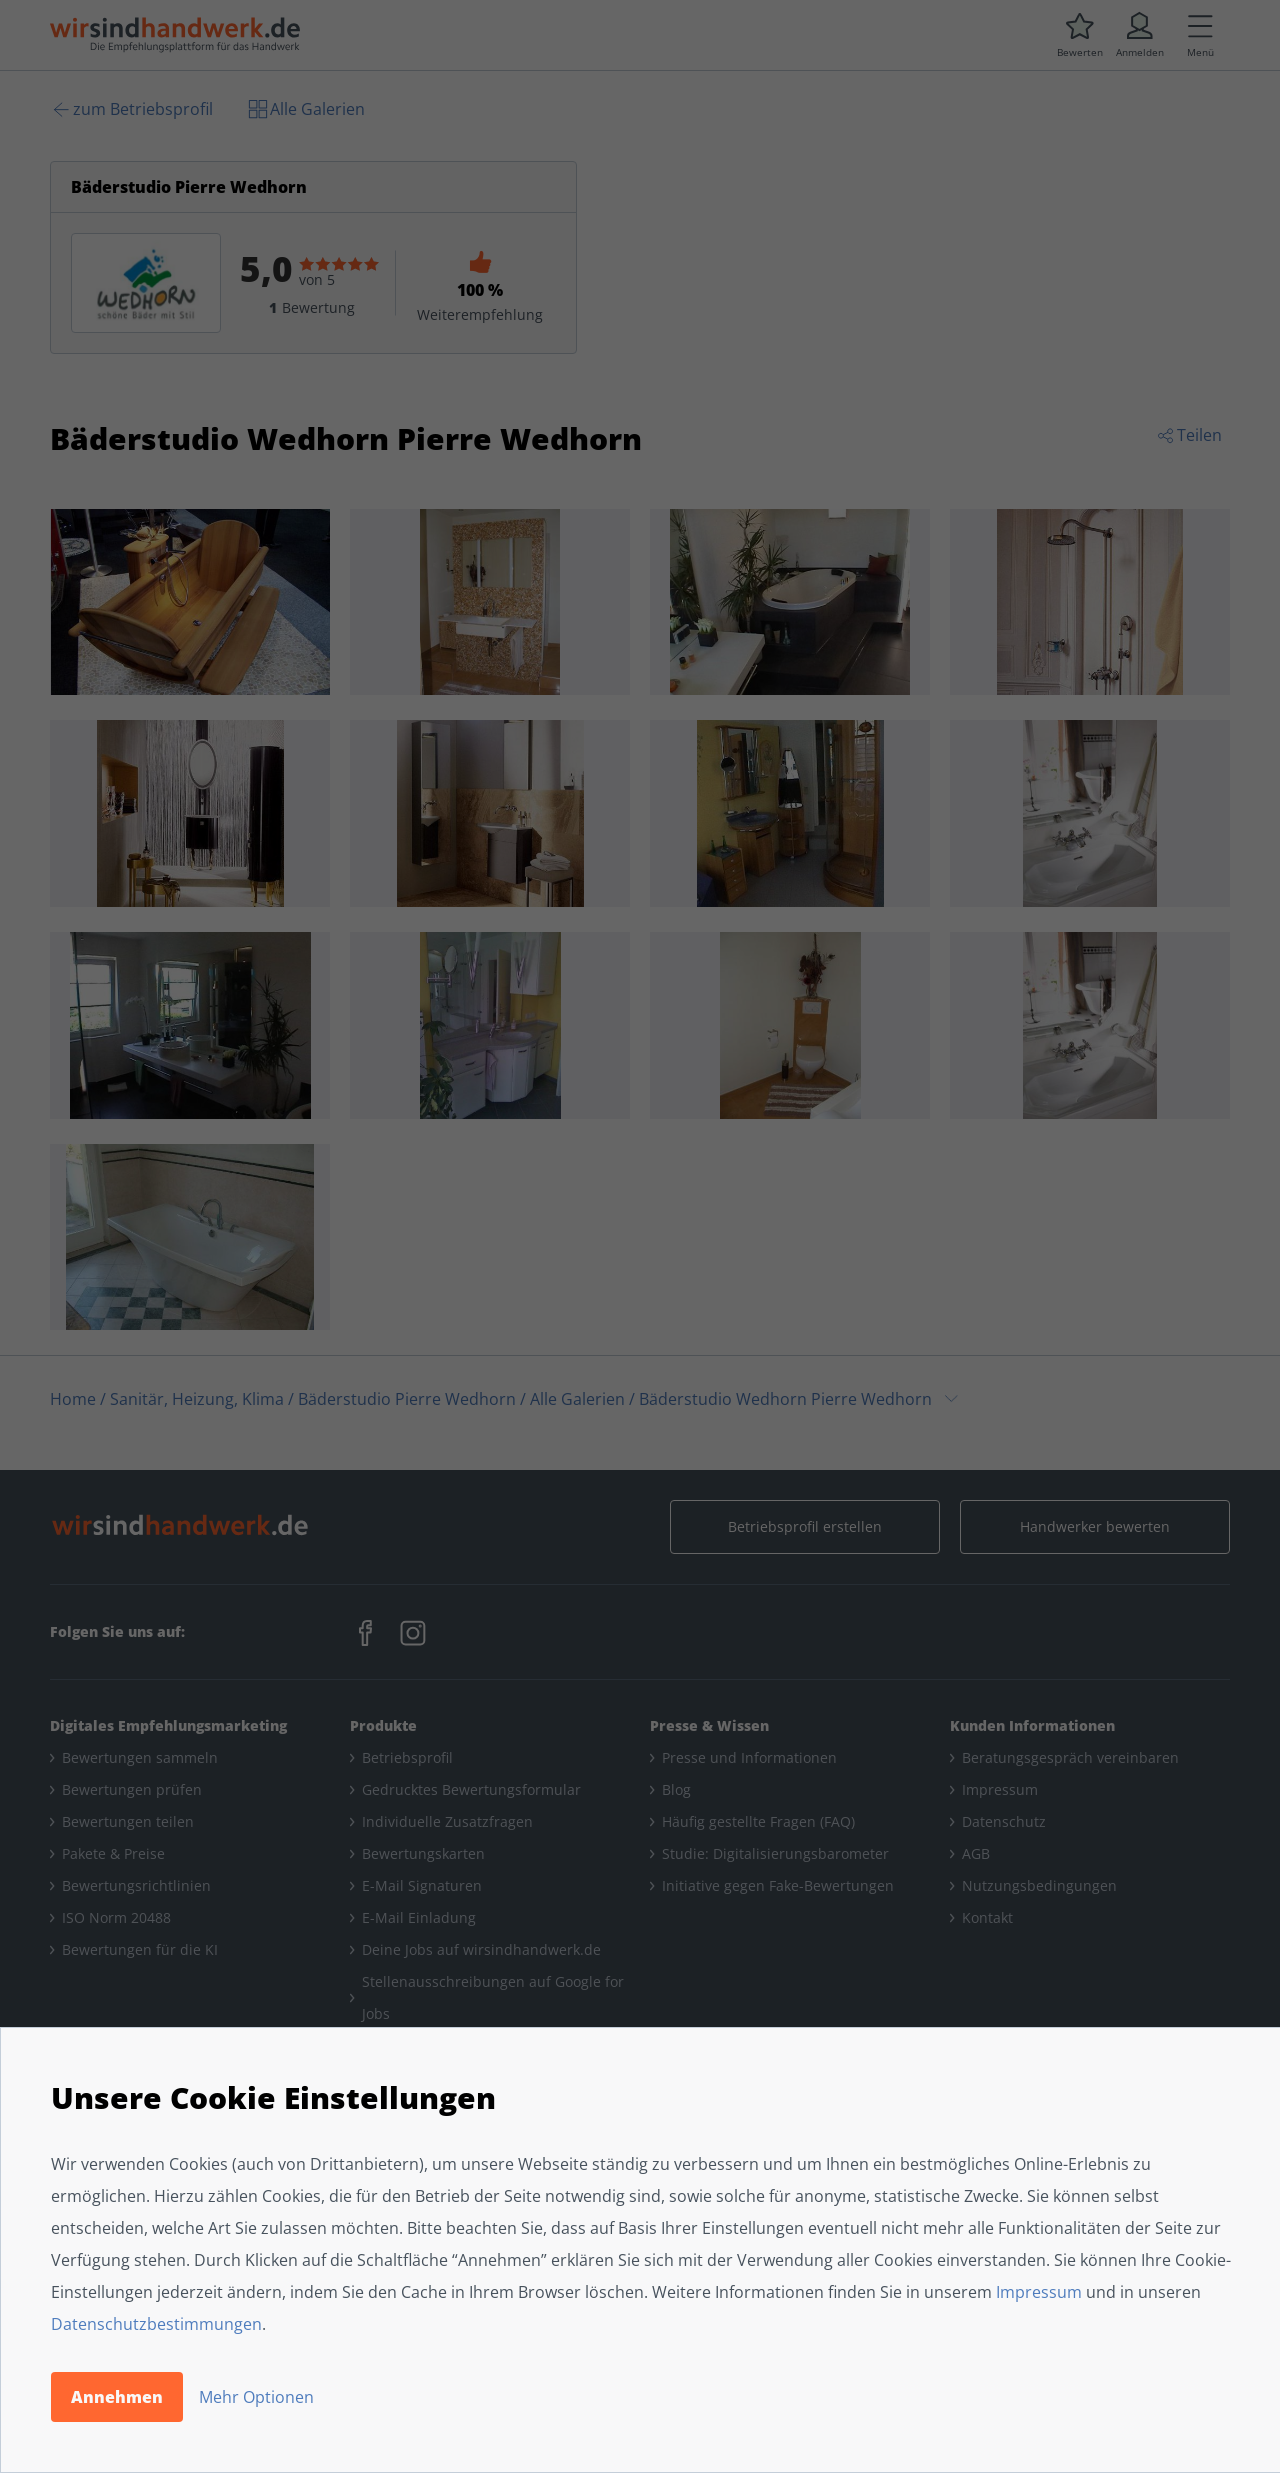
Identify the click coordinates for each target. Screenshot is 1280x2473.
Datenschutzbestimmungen (156, 2324)
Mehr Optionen (256, 2397)
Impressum (1039, 2292)
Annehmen (117, 2397)
